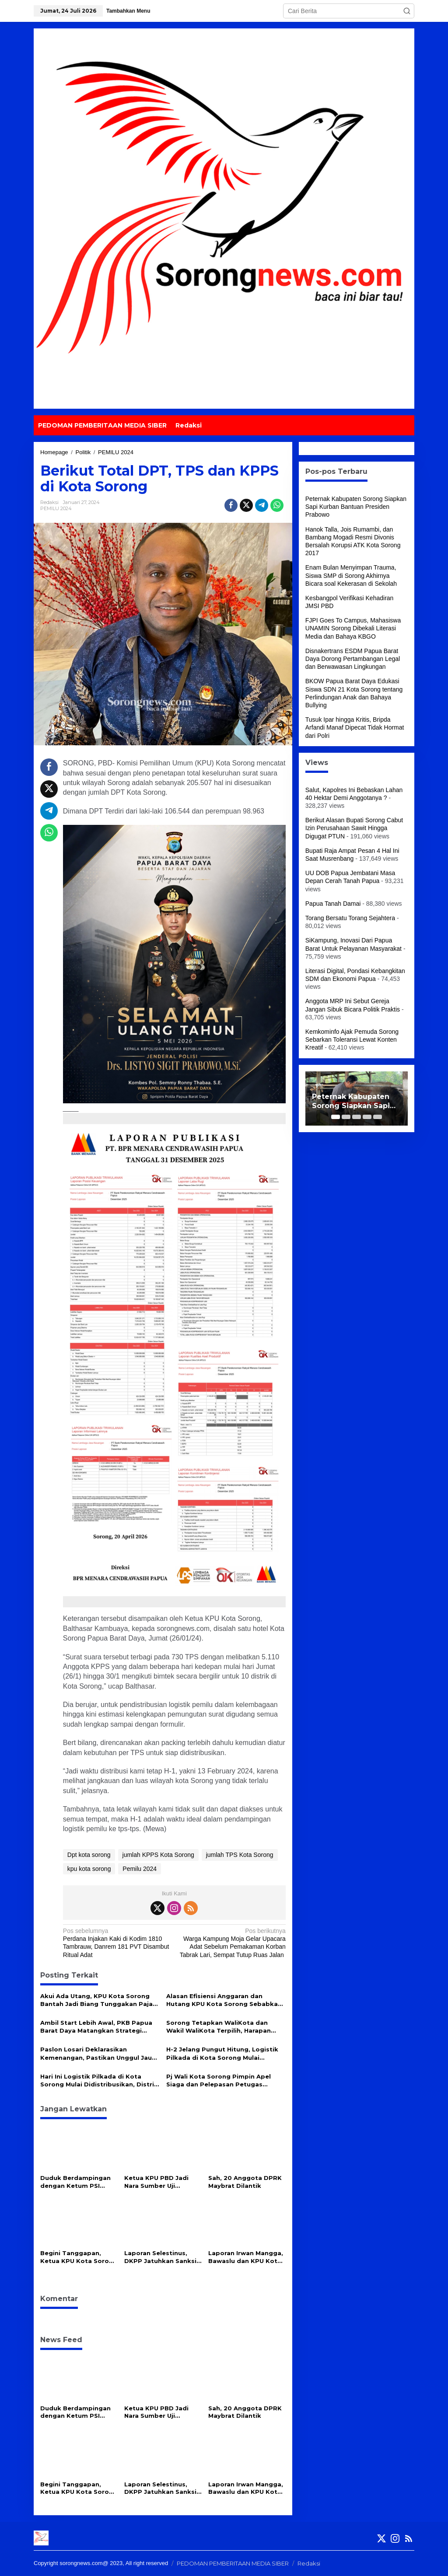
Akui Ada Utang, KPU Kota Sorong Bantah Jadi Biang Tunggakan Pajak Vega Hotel (98, 2000)
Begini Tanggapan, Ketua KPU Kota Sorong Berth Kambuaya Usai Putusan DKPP (78, 2257)
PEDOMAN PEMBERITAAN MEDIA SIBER (233, 2563)
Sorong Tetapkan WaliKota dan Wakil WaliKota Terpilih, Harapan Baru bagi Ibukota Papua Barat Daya (225, 2026)
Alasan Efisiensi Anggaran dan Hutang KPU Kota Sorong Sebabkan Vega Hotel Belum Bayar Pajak (224, 2000)
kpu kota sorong (89, 1868)
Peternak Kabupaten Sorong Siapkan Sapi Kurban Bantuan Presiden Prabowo (355, 506)
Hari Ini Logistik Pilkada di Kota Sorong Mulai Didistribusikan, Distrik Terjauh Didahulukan (99, 2080)
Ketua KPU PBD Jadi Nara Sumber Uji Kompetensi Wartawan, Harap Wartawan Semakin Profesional (162, 2182)
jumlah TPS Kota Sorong (239, 1854)
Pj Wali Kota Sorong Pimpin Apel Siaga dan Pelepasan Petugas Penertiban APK (218, 2080)
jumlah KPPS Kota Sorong (158, 1854)
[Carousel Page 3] (356, 1117)
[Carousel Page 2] (346, 1117)
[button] (406, 10)
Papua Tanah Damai (333, 903)
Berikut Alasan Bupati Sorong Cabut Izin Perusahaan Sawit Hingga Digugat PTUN (354, 828)
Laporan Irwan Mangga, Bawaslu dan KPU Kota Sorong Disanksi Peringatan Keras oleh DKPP (245, 2257)
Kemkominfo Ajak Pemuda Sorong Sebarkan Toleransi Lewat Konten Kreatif (352, 1039)
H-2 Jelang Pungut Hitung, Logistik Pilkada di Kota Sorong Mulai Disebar (222, 2053)
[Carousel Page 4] (367, 1117)
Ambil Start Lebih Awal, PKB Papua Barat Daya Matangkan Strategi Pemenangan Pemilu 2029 (96, 2026)
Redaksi (309, 2563)
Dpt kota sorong (89, 1854)
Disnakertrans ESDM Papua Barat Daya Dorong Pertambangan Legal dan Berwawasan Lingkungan (352, 658)
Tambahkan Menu (128, 11)
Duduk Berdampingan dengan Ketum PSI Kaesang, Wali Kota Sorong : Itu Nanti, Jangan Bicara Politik (75, 2182)
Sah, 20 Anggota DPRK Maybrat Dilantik (245, 2181)
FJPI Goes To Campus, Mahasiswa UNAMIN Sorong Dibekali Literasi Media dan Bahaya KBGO (353, 628)
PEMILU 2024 (56, 508)
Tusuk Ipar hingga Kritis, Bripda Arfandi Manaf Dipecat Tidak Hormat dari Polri (354, 727)
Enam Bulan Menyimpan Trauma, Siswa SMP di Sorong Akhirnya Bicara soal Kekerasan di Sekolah (351, 575)
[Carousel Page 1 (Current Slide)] (335, 1117)
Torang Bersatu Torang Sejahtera (350, 917)
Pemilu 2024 (139, 1868)
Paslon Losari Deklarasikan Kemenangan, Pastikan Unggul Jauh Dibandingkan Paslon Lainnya (98, 2053)
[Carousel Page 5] (377, 1117)
